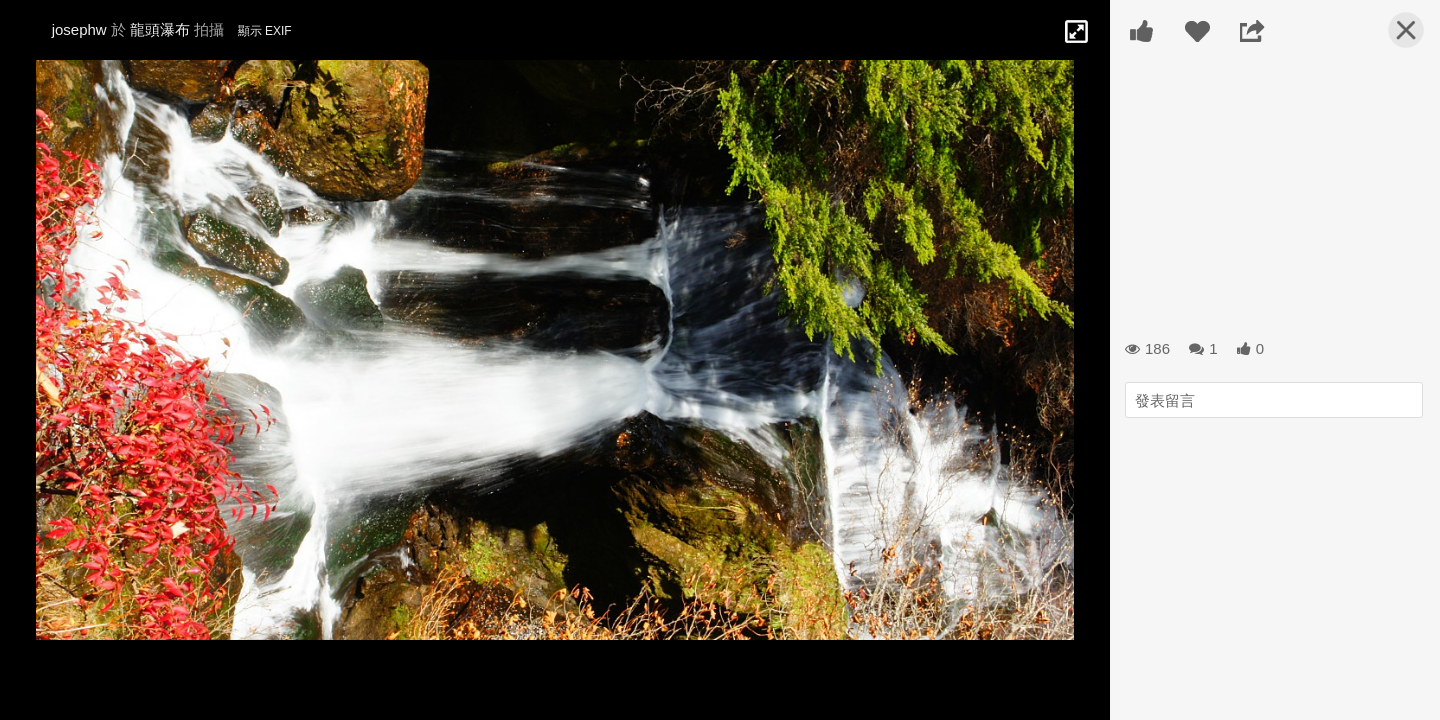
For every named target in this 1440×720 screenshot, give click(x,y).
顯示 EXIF (265, 31)
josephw (79, 29)
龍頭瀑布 (160, 29)
